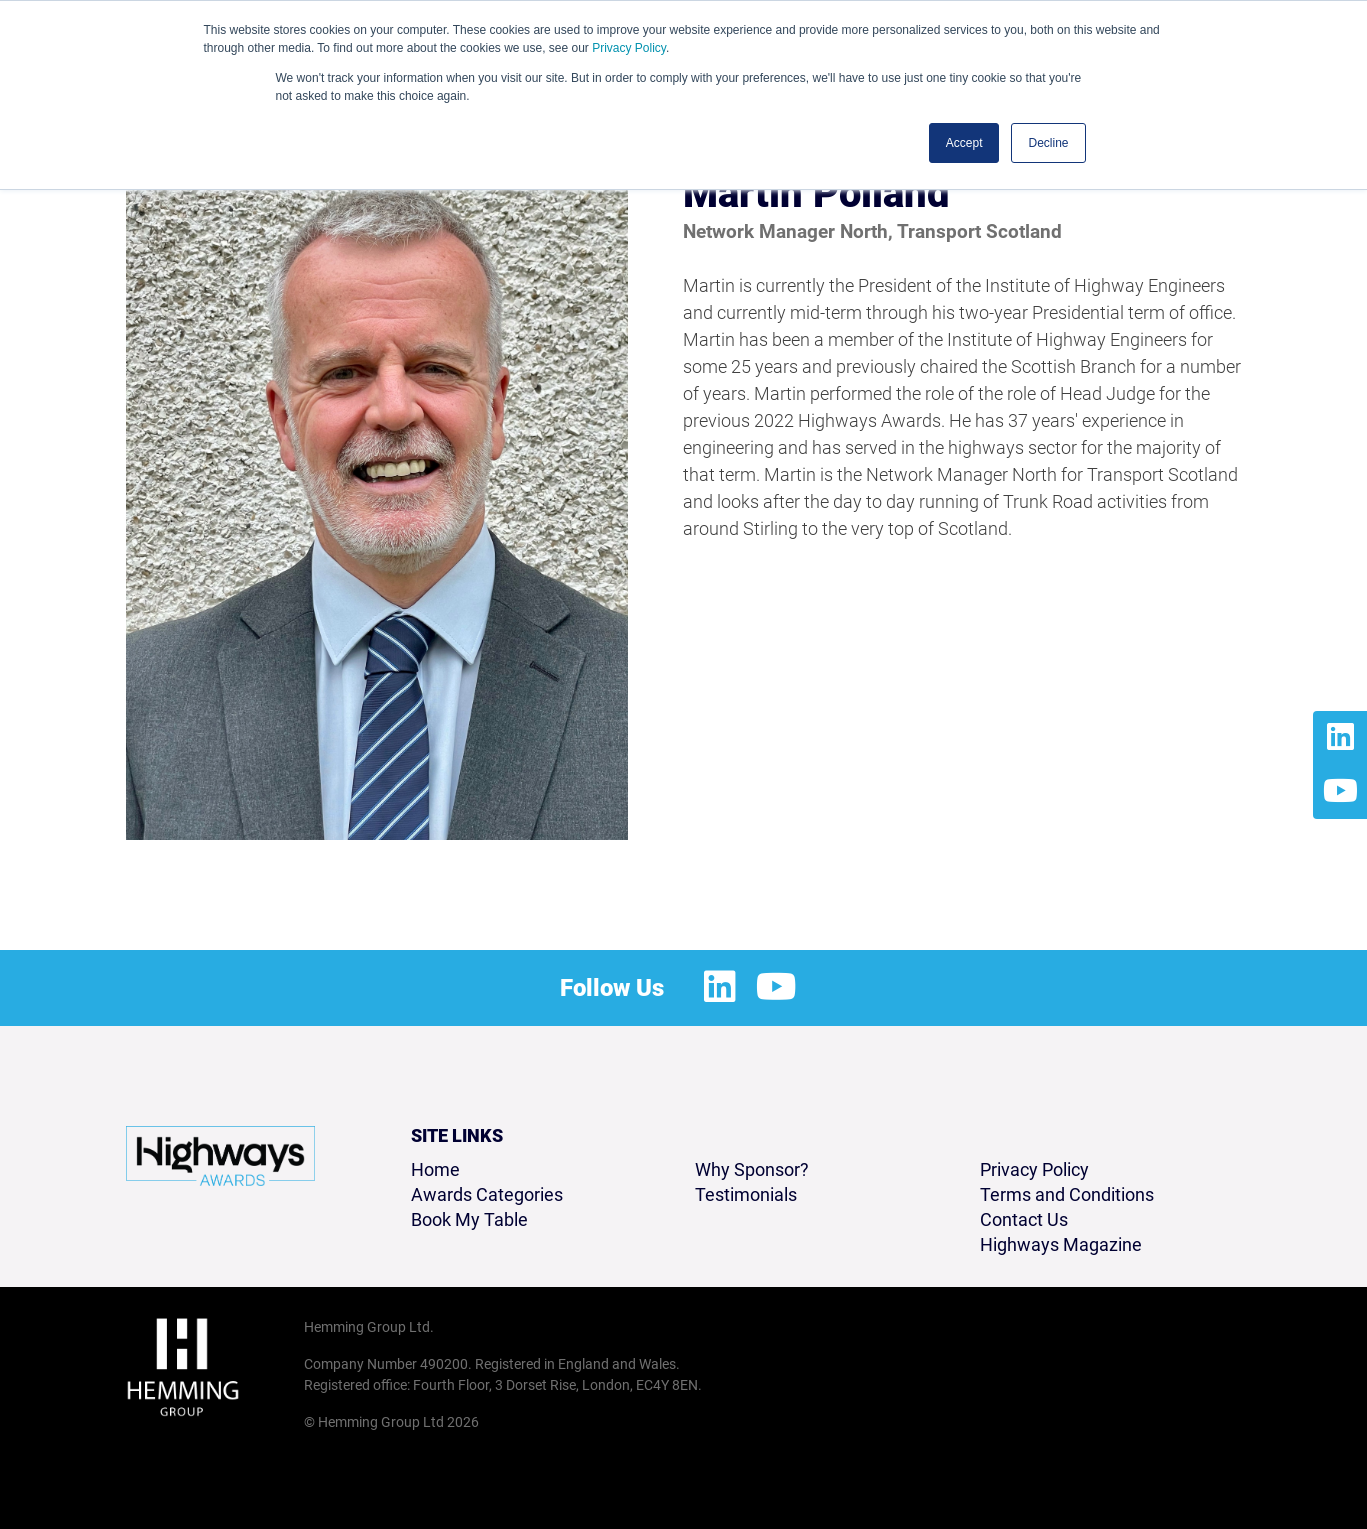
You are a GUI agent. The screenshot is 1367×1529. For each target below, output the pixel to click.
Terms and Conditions (1067, 1194)
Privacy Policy (629, 48)
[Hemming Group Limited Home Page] (209, 1367)
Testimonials (746, 1194)
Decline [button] (1048, 143)
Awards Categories (487, 1194)
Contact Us (1024, 1219)
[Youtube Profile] (1340, 792)
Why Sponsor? (752, 1169)
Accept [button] (964, 143)
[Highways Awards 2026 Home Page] (220, 1156)
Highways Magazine (1061, 1244)
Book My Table (469, 1219)
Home (435, 1169)
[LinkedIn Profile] (1340, 738)
